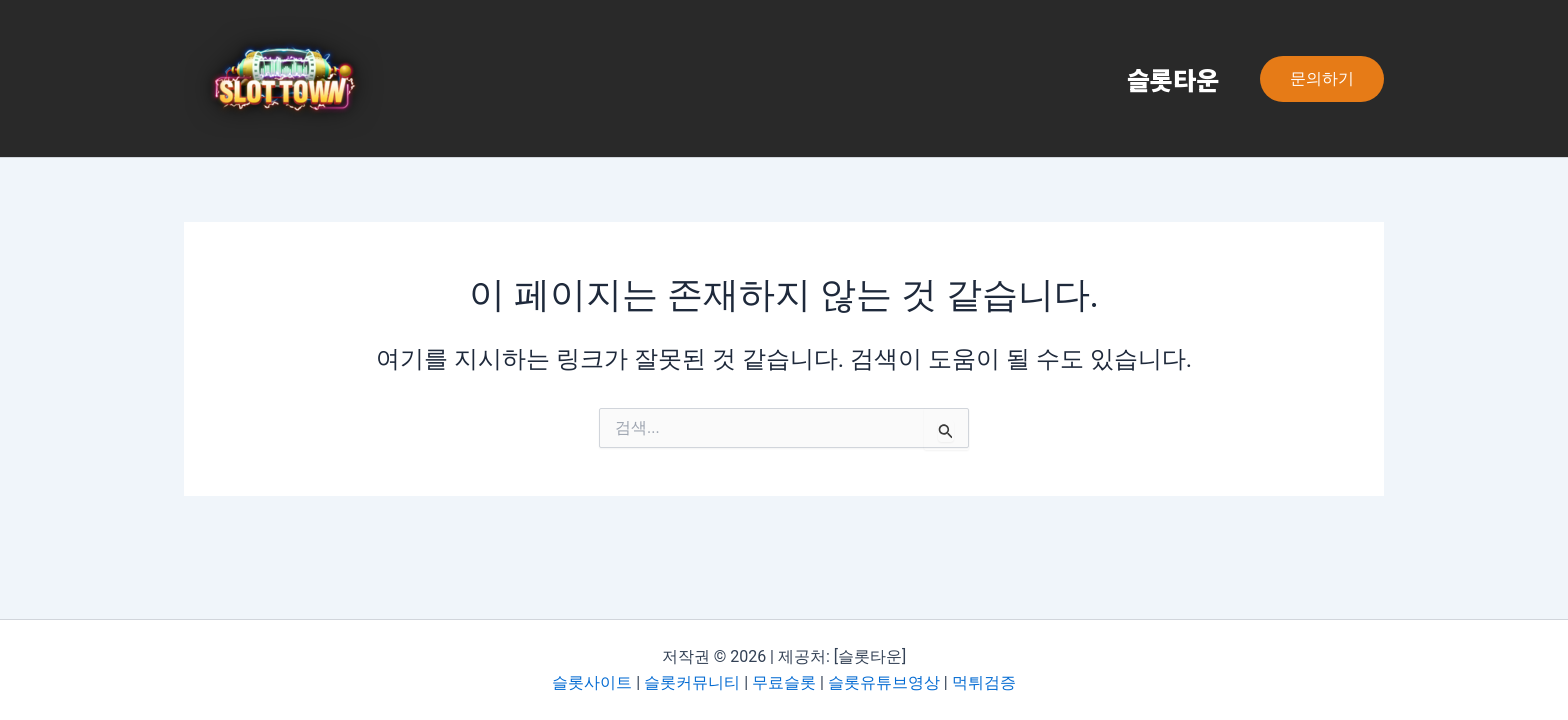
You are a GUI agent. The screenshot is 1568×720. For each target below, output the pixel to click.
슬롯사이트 (592, 682)
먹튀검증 (984, 682)
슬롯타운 (1169, 79)
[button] (1322, 79)
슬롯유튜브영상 (884, 682)
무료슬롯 (784, 682)
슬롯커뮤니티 (692, 682)
